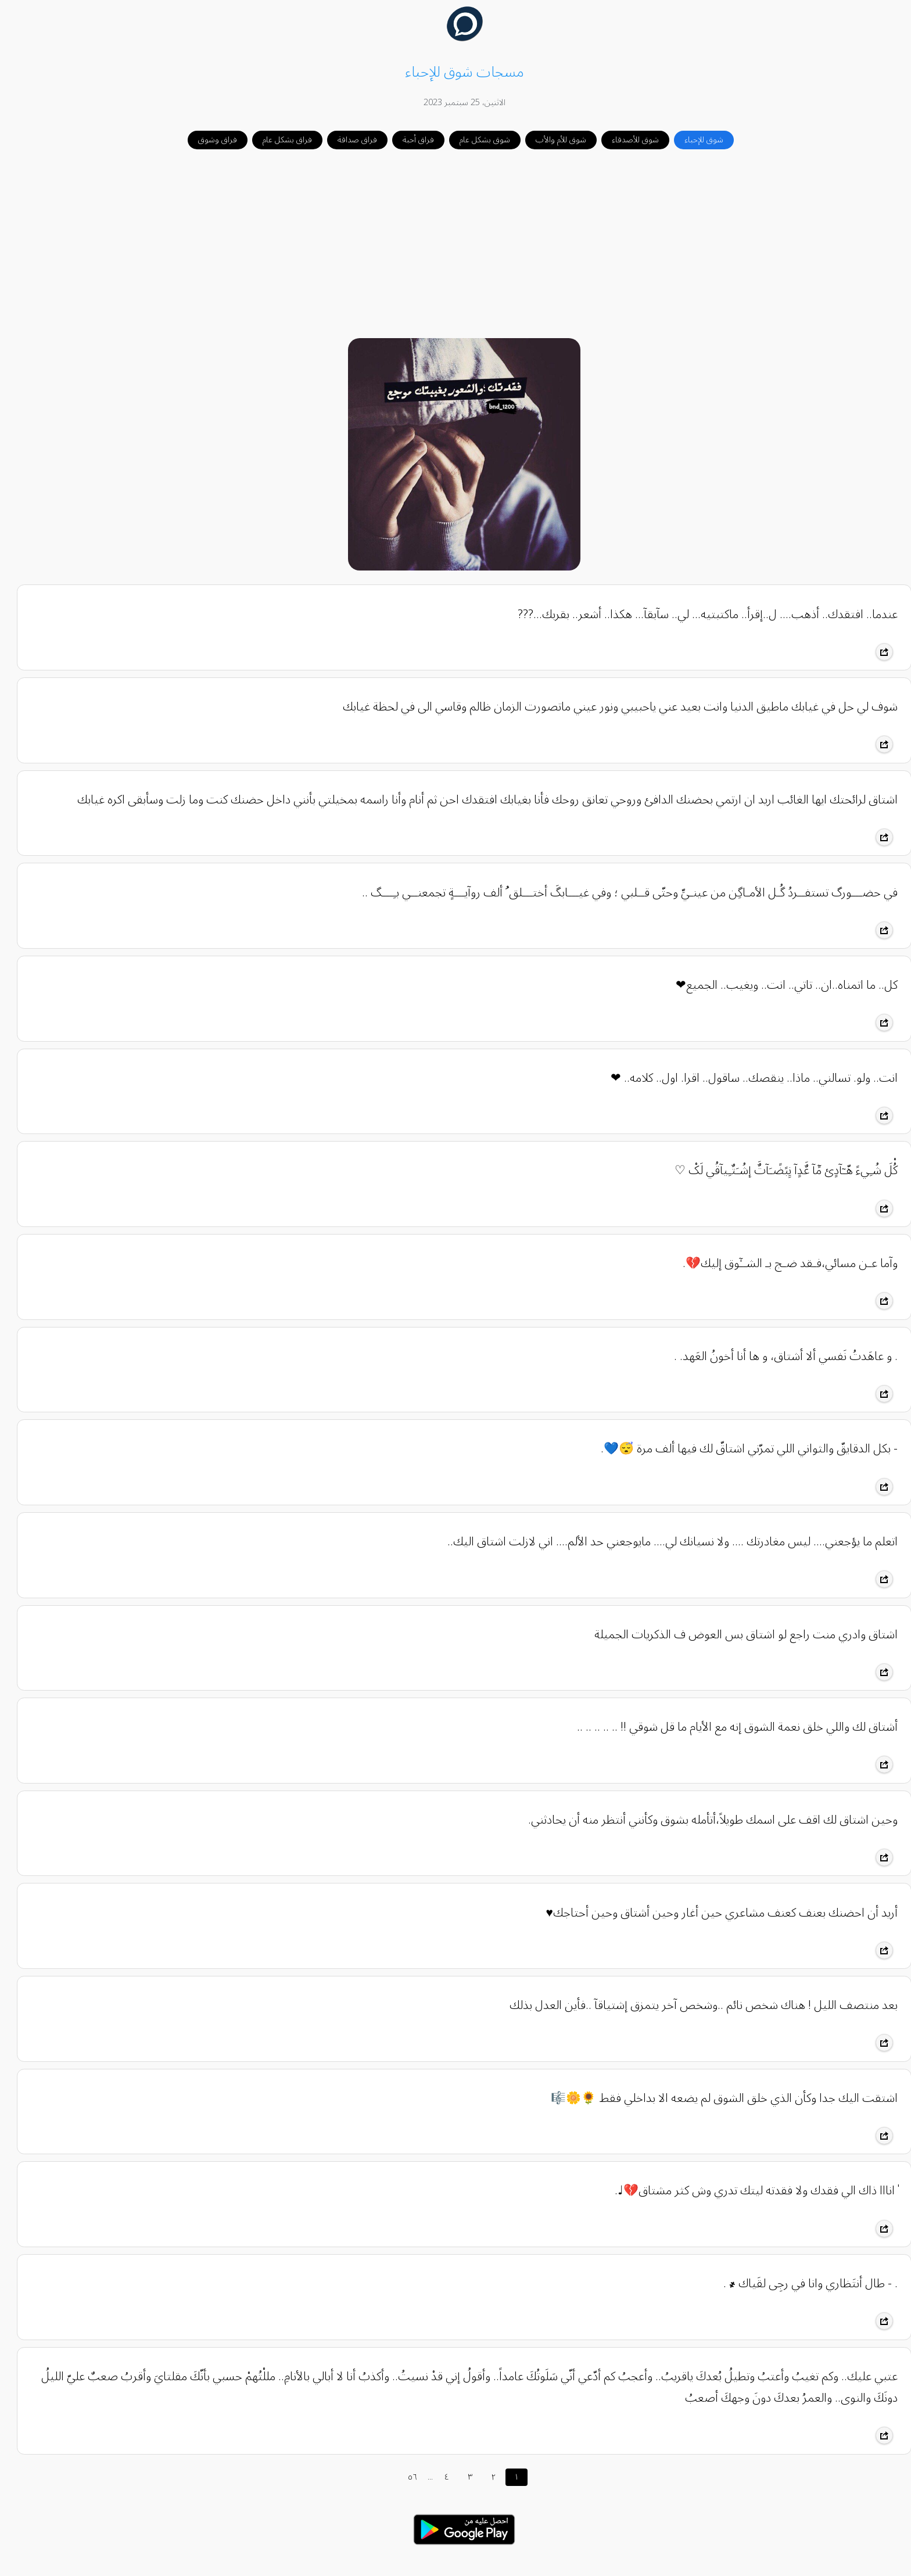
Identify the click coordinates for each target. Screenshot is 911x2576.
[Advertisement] (455, 244)
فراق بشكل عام (278, 139)
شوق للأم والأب (552, 139)
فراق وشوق (208, 139)
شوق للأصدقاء (626, 139)
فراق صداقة (348, 139)
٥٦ (403, 2477)
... (421, 2477)
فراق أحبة (409, 139)
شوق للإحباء (695, 139)
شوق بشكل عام (476, 139)
